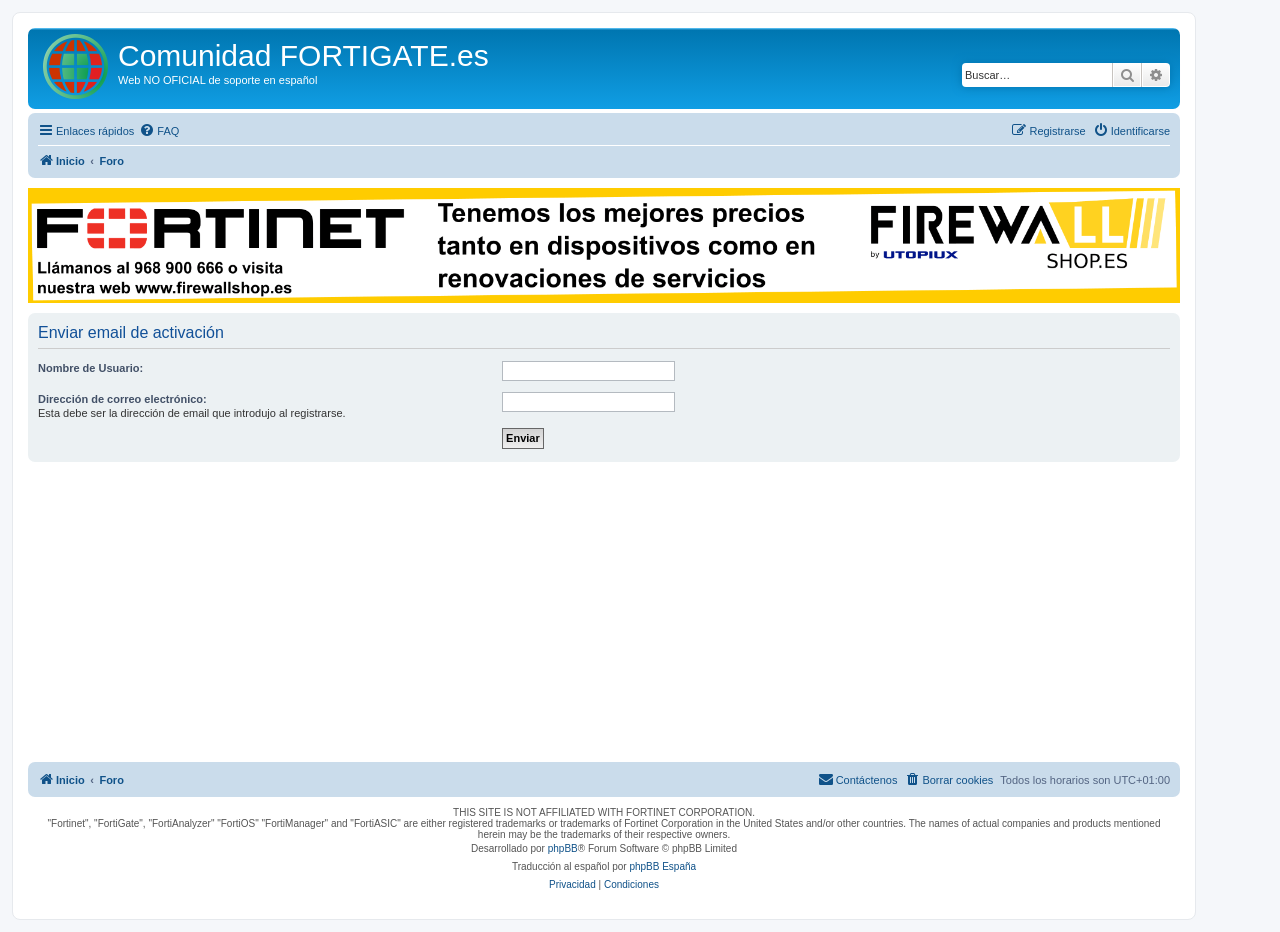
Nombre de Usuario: (90, 368)
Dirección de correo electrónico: (122, 399)
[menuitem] (159, 131)
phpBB (563, 848)
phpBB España (662, 866)
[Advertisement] (604, 612)
